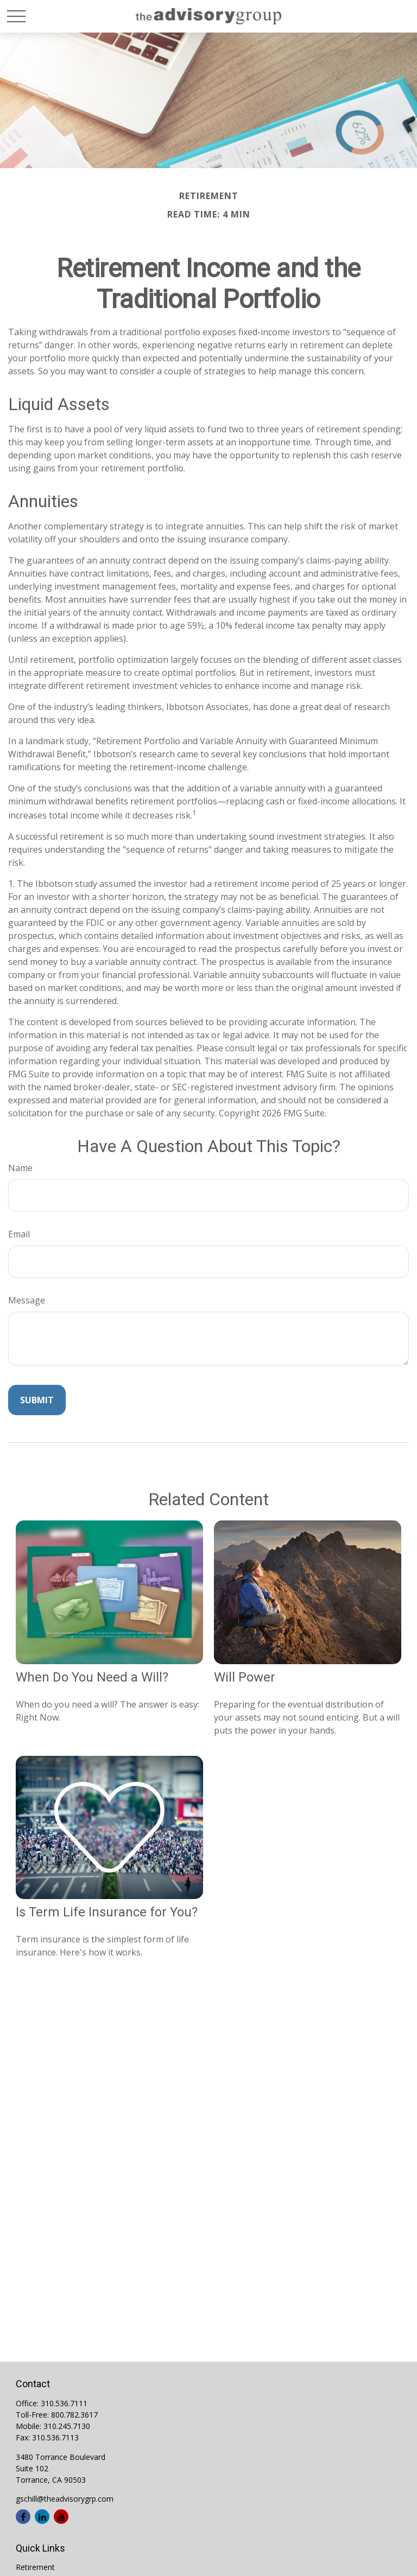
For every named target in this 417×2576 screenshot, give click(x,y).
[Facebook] (23, 2516)
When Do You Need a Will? (92, 1677)
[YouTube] (61, 2516)
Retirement (35, 2567)
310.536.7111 (64, 2403)
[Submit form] (37, 1400)
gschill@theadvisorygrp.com (64, 2499)
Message (26, 1300)
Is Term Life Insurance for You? (107, 1912)
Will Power (244, 1677)
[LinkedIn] (42, 2516)
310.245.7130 (66, 2426)
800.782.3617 (74, 2414)
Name (20, 1168)
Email (19, 1234)
